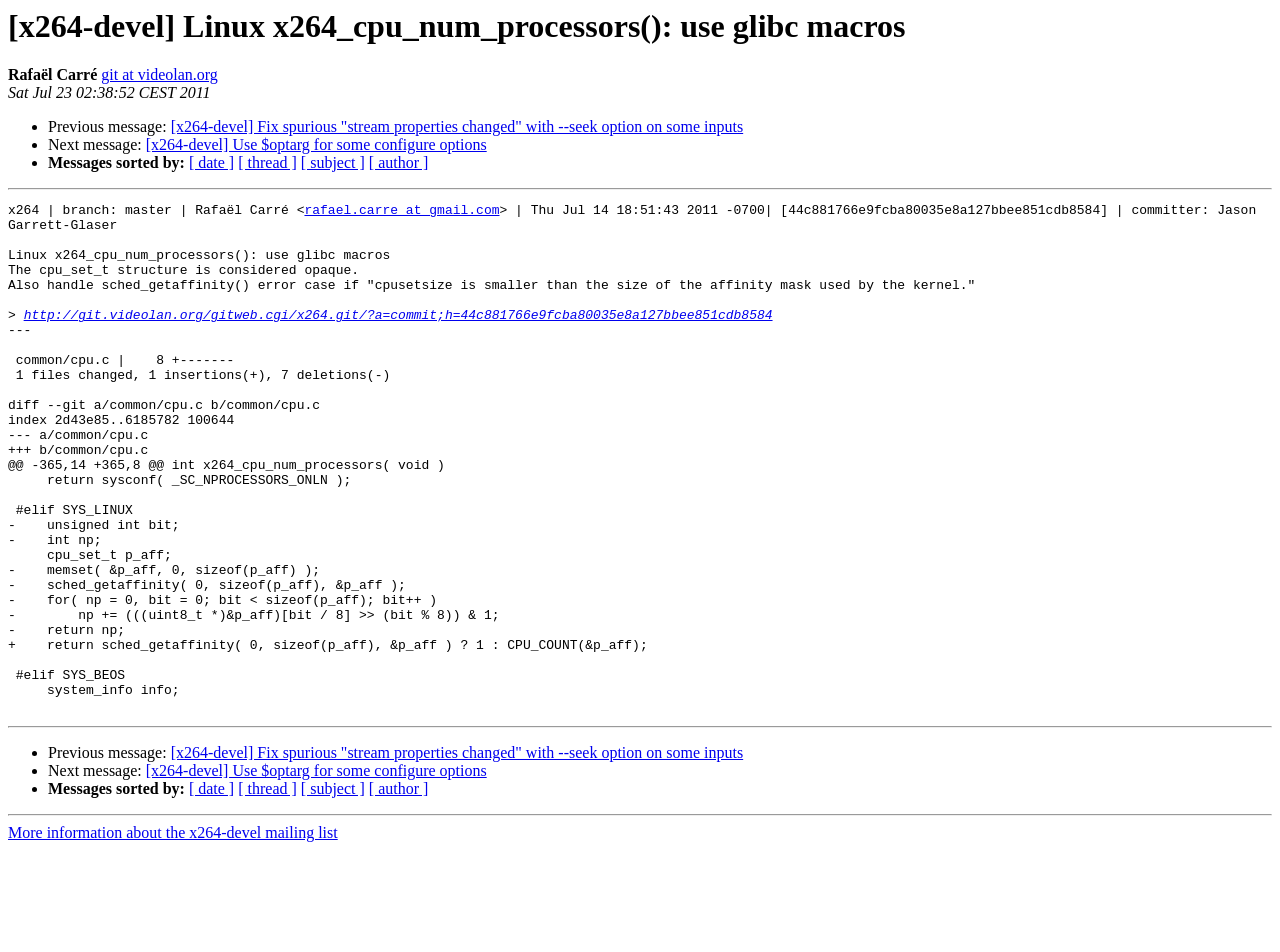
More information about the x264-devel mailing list (173, 934)
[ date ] (211, 162)
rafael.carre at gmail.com (401, 212)
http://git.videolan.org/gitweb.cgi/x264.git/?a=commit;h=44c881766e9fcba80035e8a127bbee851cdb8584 (398, 338)
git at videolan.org (159, 74)
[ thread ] (267, 162)
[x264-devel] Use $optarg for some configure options (316, 144)
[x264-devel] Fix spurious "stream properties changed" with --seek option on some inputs (457, 126)
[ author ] (399, 162)
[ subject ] (333, 162)
